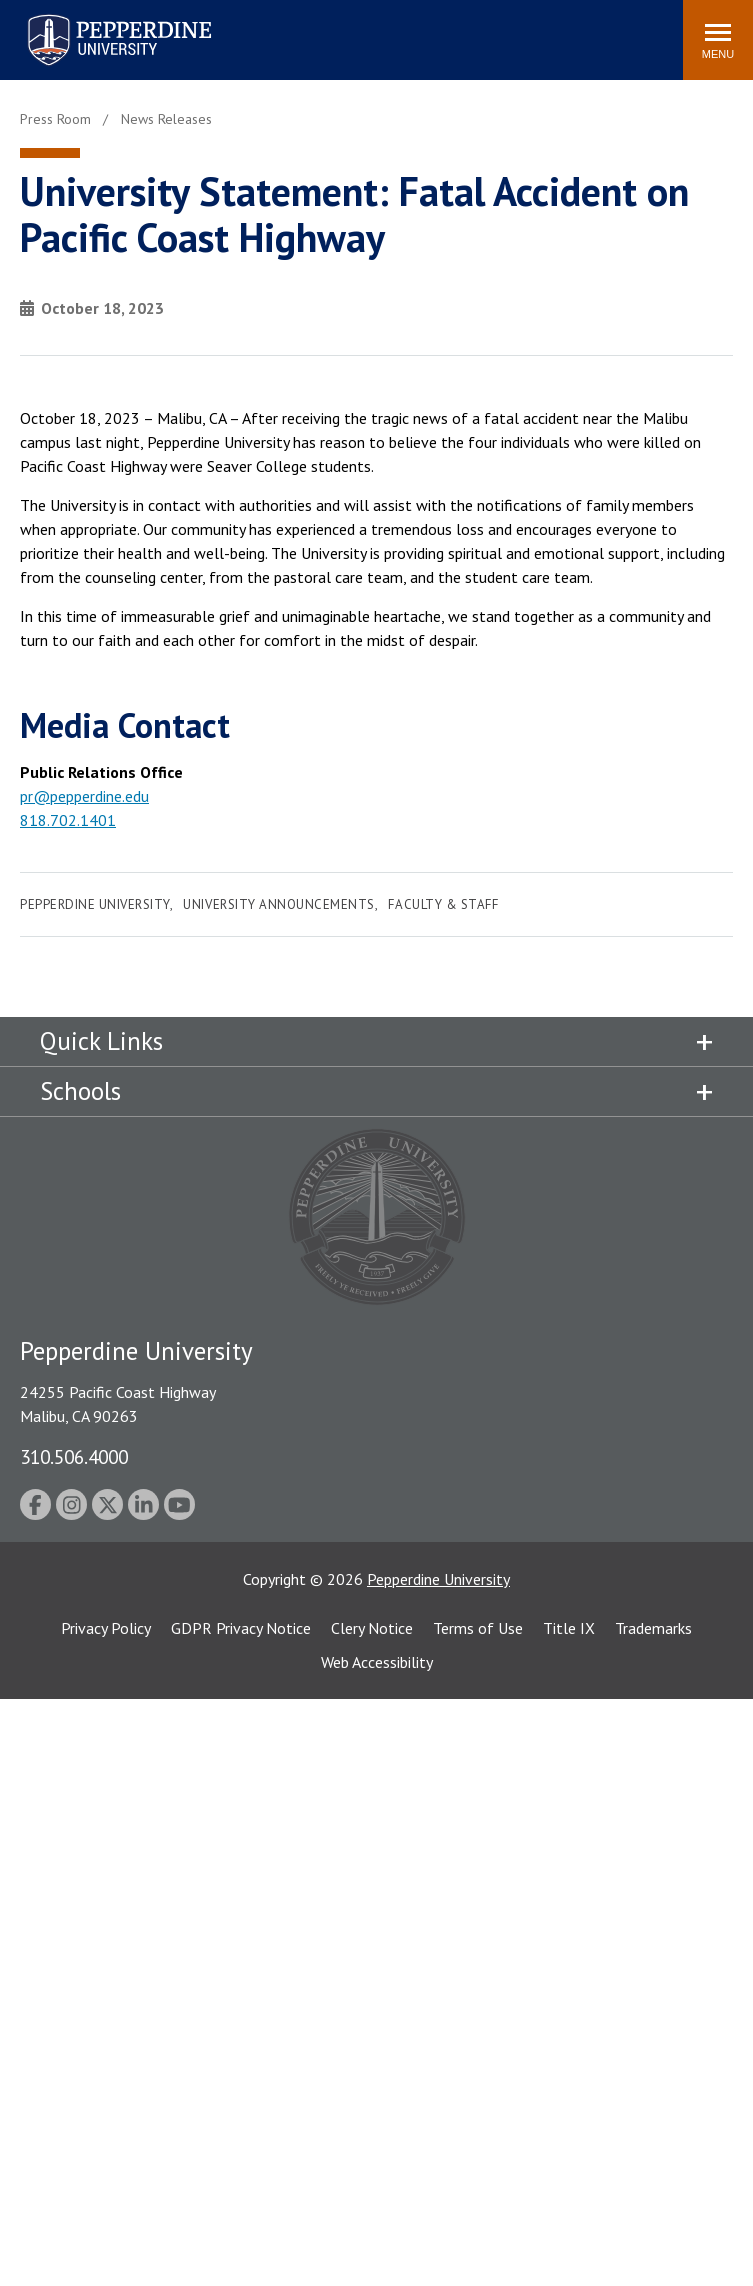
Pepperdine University (95, 904)
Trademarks (653, 1628)
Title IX (569, 1628)
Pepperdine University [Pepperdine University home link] (95, 18)
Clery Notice (372, 1628)
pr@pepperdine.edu (84, 796)
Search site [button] (396, 30)
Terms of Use (478, 1628)
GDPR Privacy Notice (241, 1628)
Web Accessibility (377, 1662)
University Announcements (278, 904)
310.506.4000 (74, 1456)
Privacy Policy (106, 1628)
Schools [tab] (80, 1091)
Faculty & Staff (443, 904)
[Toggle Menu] (718, 40)
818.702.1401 (68, 820)
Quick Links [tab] (101, 1041)
